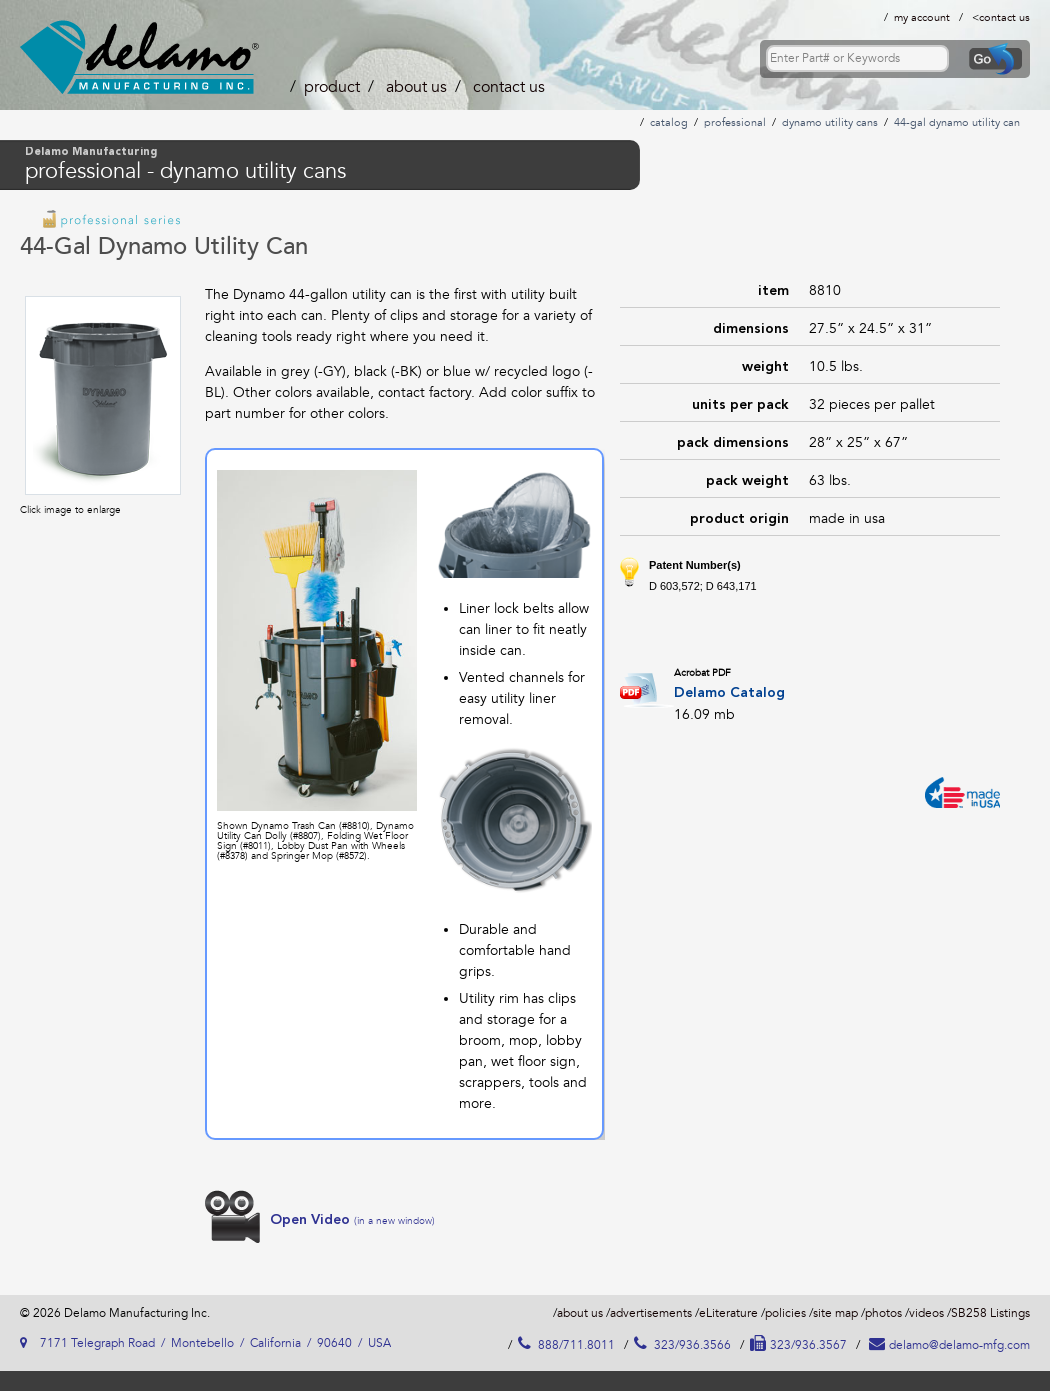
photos (883, 1313)
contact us (1004, 17)
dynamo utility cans (830, 122)
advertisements (651, 1313)
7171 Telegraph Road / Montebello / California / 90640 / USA (205, 1343)
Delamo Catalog (729, 693)
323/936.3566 (682, 1345)
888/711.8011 (566, 1345)
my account (922, 17)
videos (926, 1313)
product (332, 87)
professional (735, 122)
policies (785, 1313)
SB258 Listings (990, 1313)
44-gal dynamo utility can (957, 122)
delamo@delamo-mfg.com (949, 1345)
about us (416, 87)
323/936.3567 (798, 1345)
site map (835, 1313)
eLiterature (728, 1313)
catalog (669, 122)
